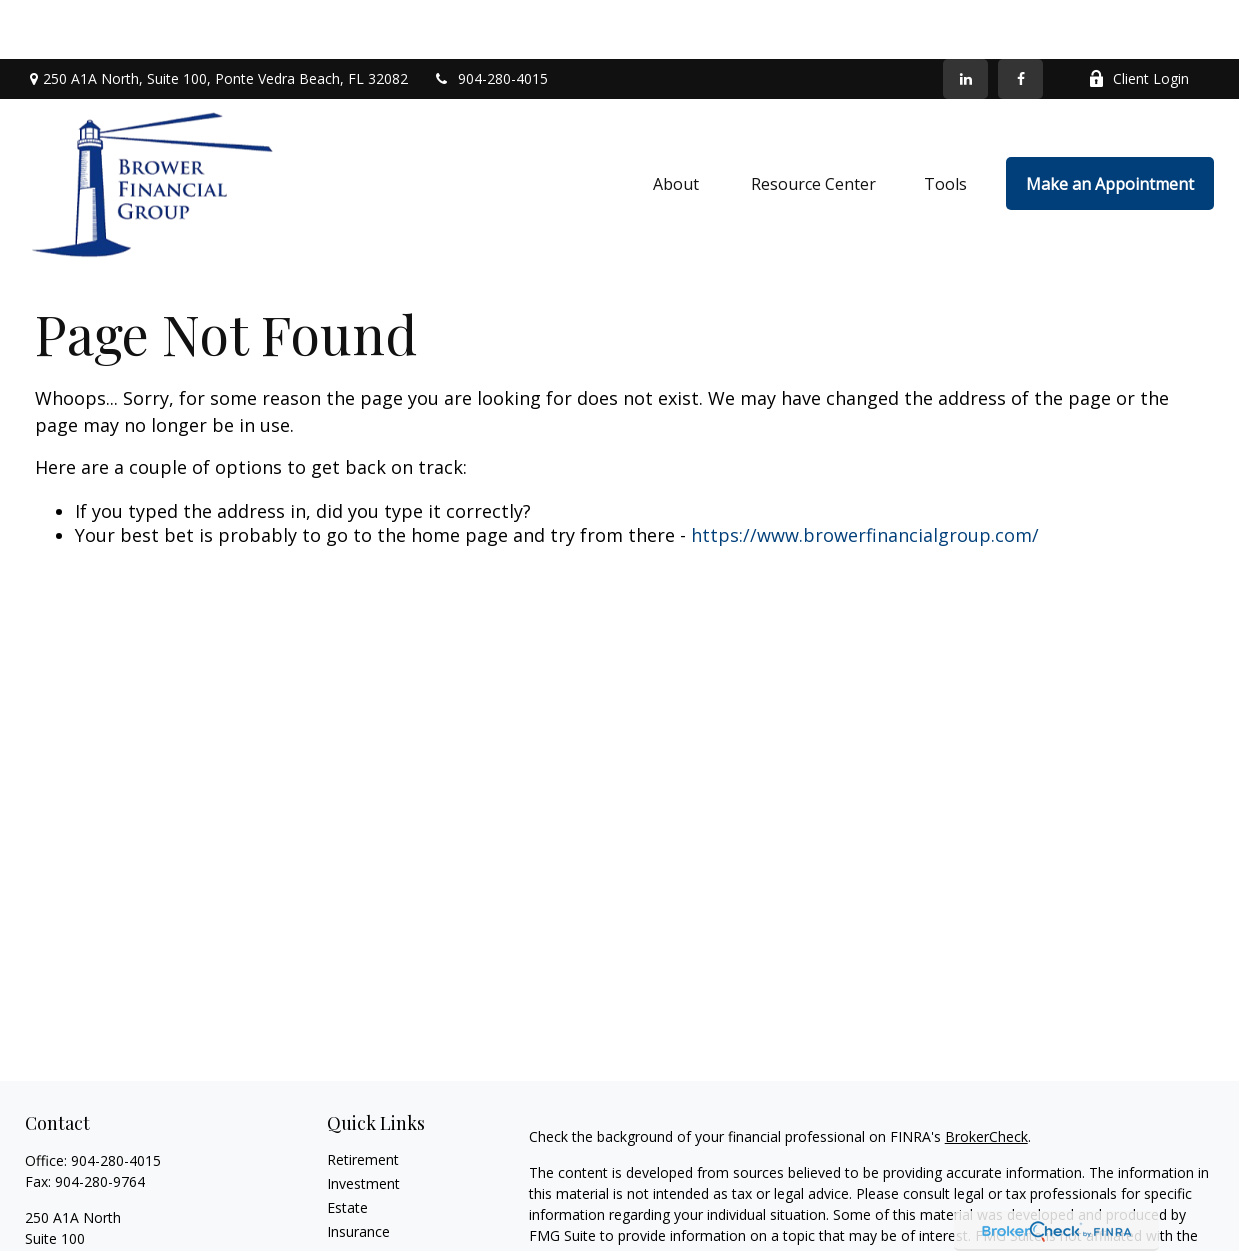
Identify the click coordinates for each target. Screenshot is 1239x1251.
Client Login (1138, 20)
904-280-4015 (490, 20)
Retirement (363, 1101)
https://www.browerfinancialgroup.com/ (865, 476)
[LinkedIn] (965, 20)
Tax (339, 1197)
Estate (347, 1149)
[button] (678, 125)
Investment (363, 1125)
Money (349, 1221)
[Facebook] (1020, 20)
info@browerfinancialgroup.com (128, 1236)
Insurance (358, 1173)
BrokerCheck (986, 1078)
